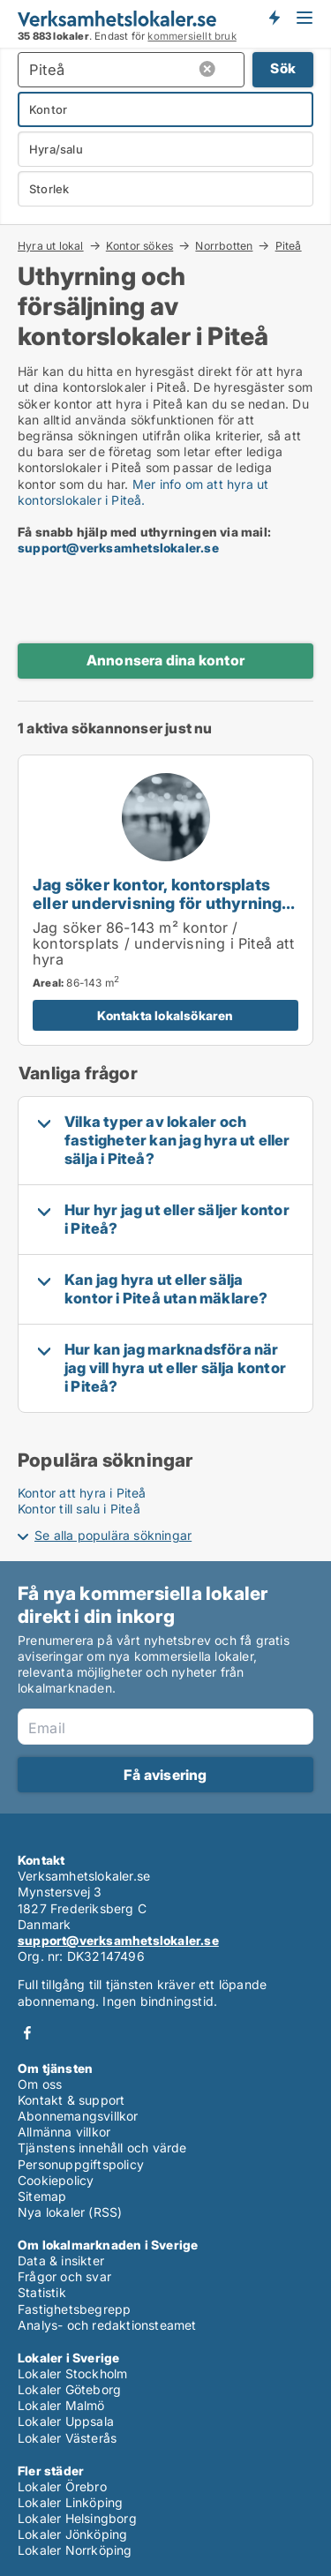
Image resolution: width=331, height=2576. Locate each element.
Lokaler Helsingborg (77, 2518)
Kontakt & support (71, 2099)
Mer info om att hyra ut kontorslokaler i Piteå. (143, 492)
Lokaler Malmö (61, 2405)
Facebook (27, 2033)
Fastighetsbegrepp (74, 2309)
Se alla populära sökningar (113, 1535)
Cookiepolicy (56, 2180)
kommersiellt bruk (191, 36)
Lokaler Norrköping (75, 2549)
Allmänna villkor (64, 2131)
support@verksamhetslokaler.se (118, 547)
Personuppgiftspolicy (81, 2164)
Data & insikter (61, 2260)
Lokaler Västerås (67, 2437)
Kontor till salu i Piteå (79, 1508)
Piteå (288, 246)
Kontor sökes (139, 245)
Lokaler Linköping (70, 2502)
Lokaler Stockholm (72, 2373)
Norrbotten (223, 245)
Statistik (42, 2292)
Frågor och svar (64, 2276)
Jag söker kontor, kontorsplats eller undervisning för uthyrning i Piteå (161, 903)
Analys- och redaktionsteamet (107, 2324)
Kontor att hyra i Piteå (82, 1492)
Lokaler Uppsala (66, 2421)
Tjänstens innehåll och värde (102, 2147)
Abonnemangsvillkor (78, 2115)
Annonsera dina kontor (165, 660)
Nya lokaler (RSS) (70, 2211)
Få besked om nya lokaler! (274, 17)
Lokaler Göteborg (69, 2389)
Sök (283, 68)
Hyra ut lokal (51, 245)
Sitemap (42, 2196)
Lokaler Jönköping (72, 2534)
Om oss (40, 2084)
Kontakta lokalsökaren (165, 1015)
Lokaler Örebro (62, 2486)
